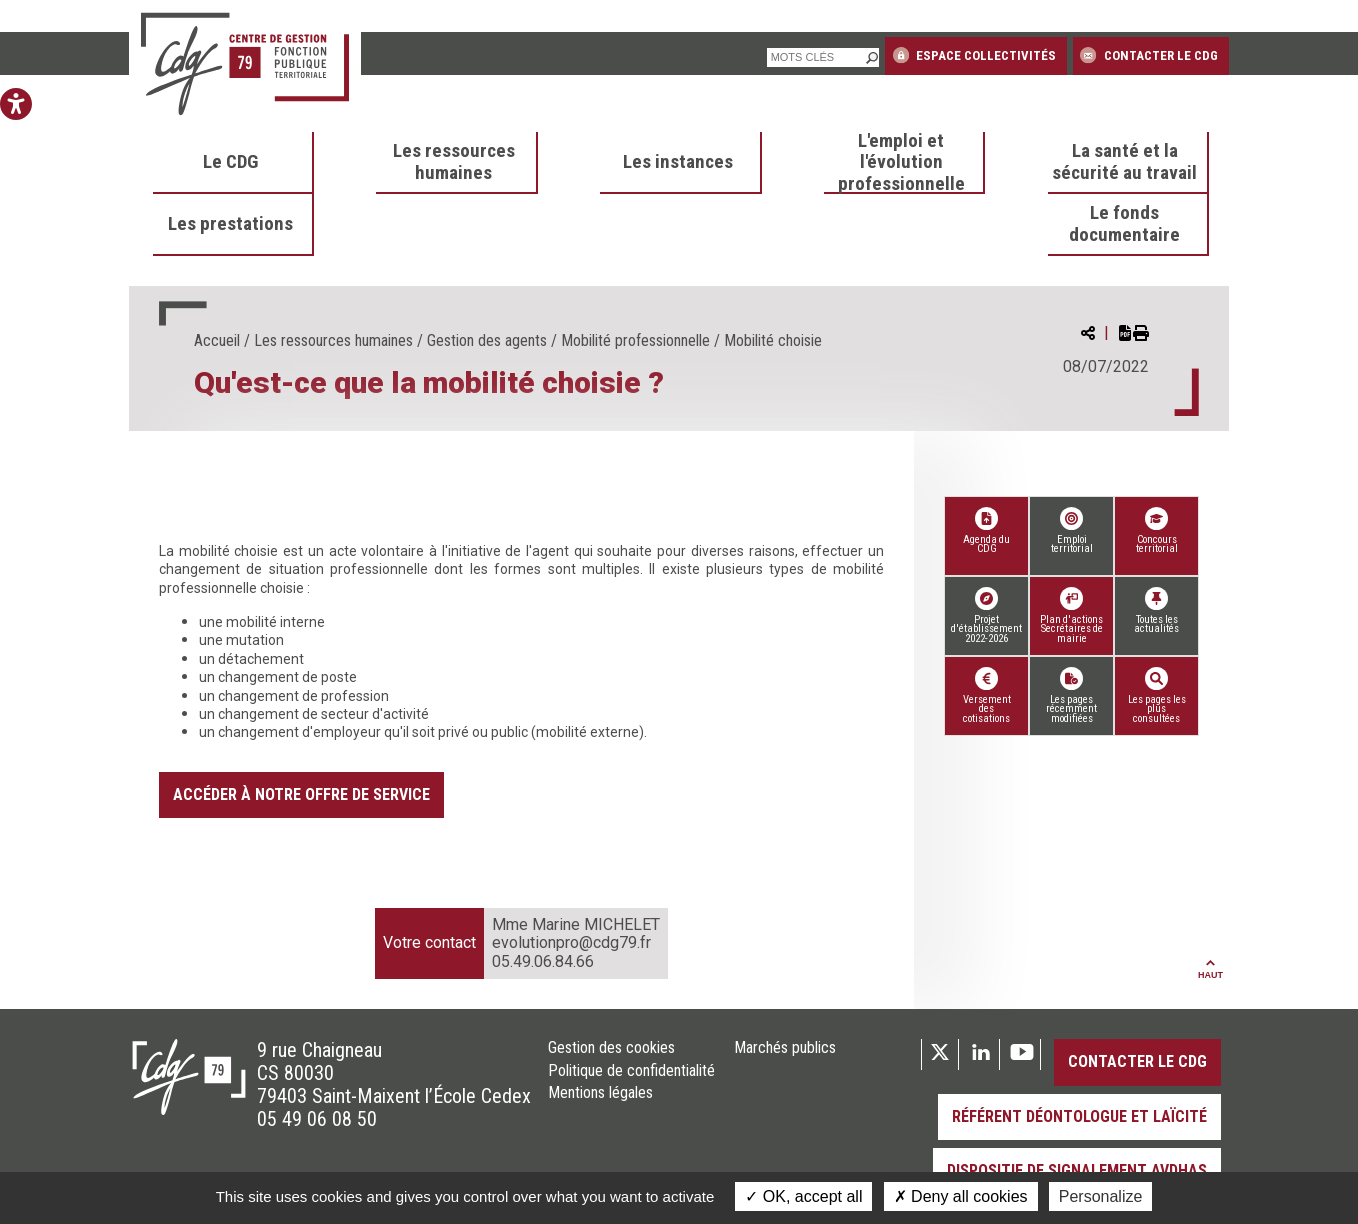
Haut (1210, 970)
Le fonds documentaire (1124, 224)
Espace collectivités (974, 55)
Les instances (678, 162)
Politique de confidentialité (631, 1071)
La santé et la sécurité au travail (1124, 162)
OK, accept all (803, 1196)
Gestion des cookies (611, 1048)
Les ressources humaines (454, 162)
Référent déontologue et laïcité (1079, 1116)
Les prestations (230, 224)
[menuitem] (234, 163)
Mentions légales (600, 1093)
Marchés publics (785, 1048)
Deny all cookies (961, 1196)
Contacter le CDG (1148, 55)
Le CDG (230, 162)
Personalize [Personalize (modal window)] (1101, 1196)
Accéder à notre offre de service (301, 794)
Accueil (217, 340)
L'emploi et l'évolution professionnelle (901, 163)
